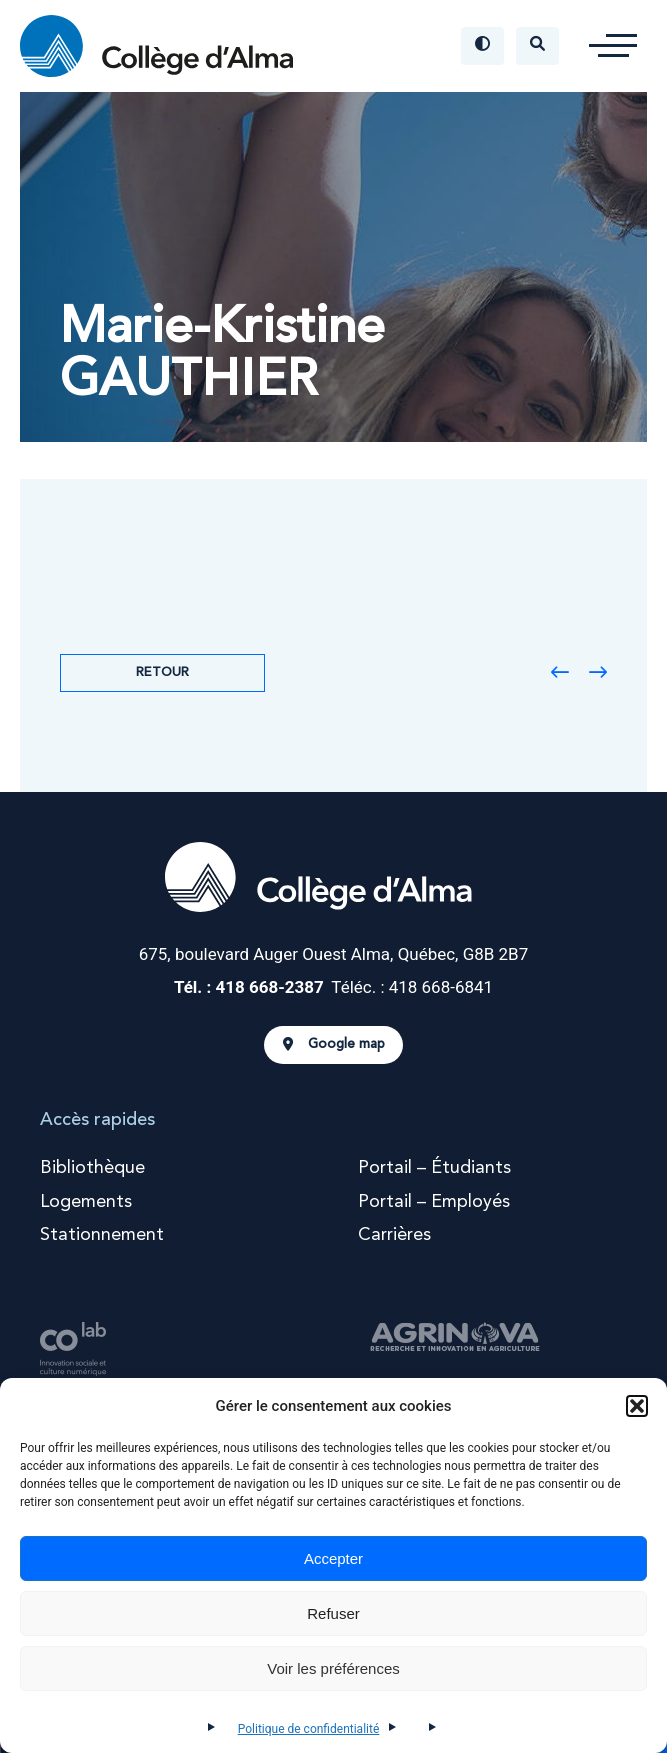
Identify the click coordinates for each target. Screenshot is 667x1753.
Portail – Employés (434, 1202)
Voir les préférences (333, 1668)
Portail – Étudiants (434, 1168)
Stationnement (102, 1235)
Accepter (333, 1558)
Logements (86, 1202)
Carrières (394, 1235)
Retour (162, 672)
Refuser (333, 1613)
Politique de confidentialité (309, 1729)
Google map (334, 1045)
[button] (637, 1406)
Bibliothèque (92, 1168)
